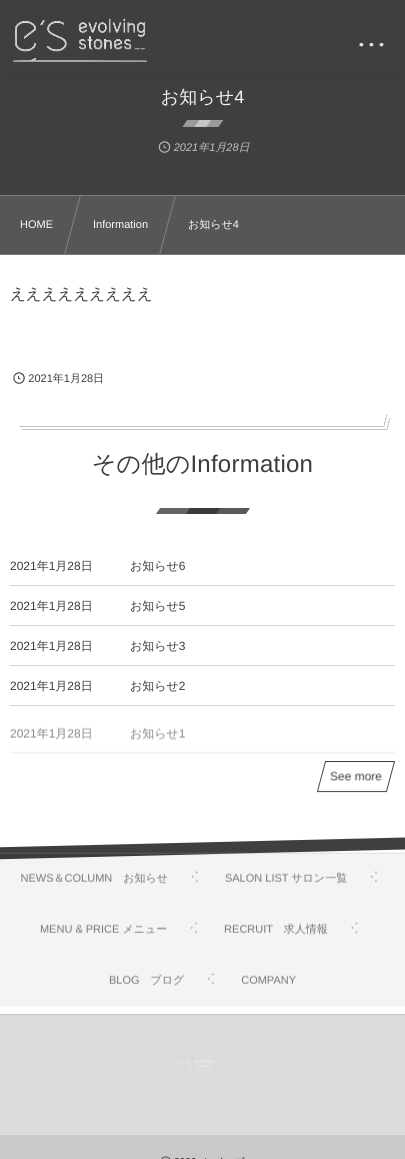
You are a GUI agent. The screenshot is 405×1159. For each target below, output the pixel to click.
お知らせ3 (158, 646)
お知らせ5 (158, 606)
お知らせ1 (158, 741)
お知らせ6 (158, 566)
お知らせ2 (158, 686)
